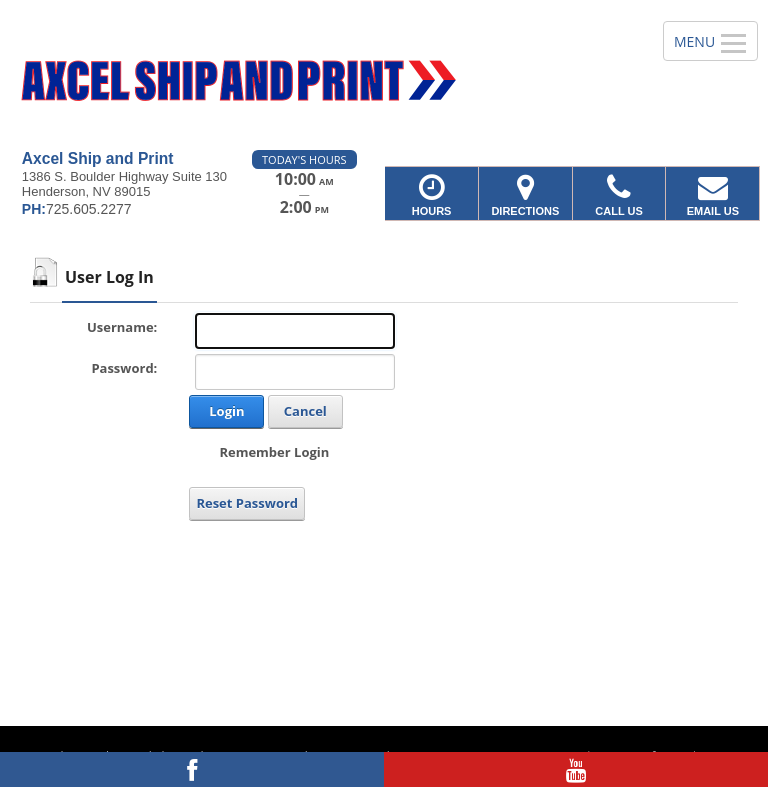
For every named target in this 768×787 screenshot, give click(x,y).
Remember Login (274, 452)
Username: (122, 327)
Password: (124, 368)
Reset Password (247, 503)
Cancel (305, 411)
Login (226, 411)
